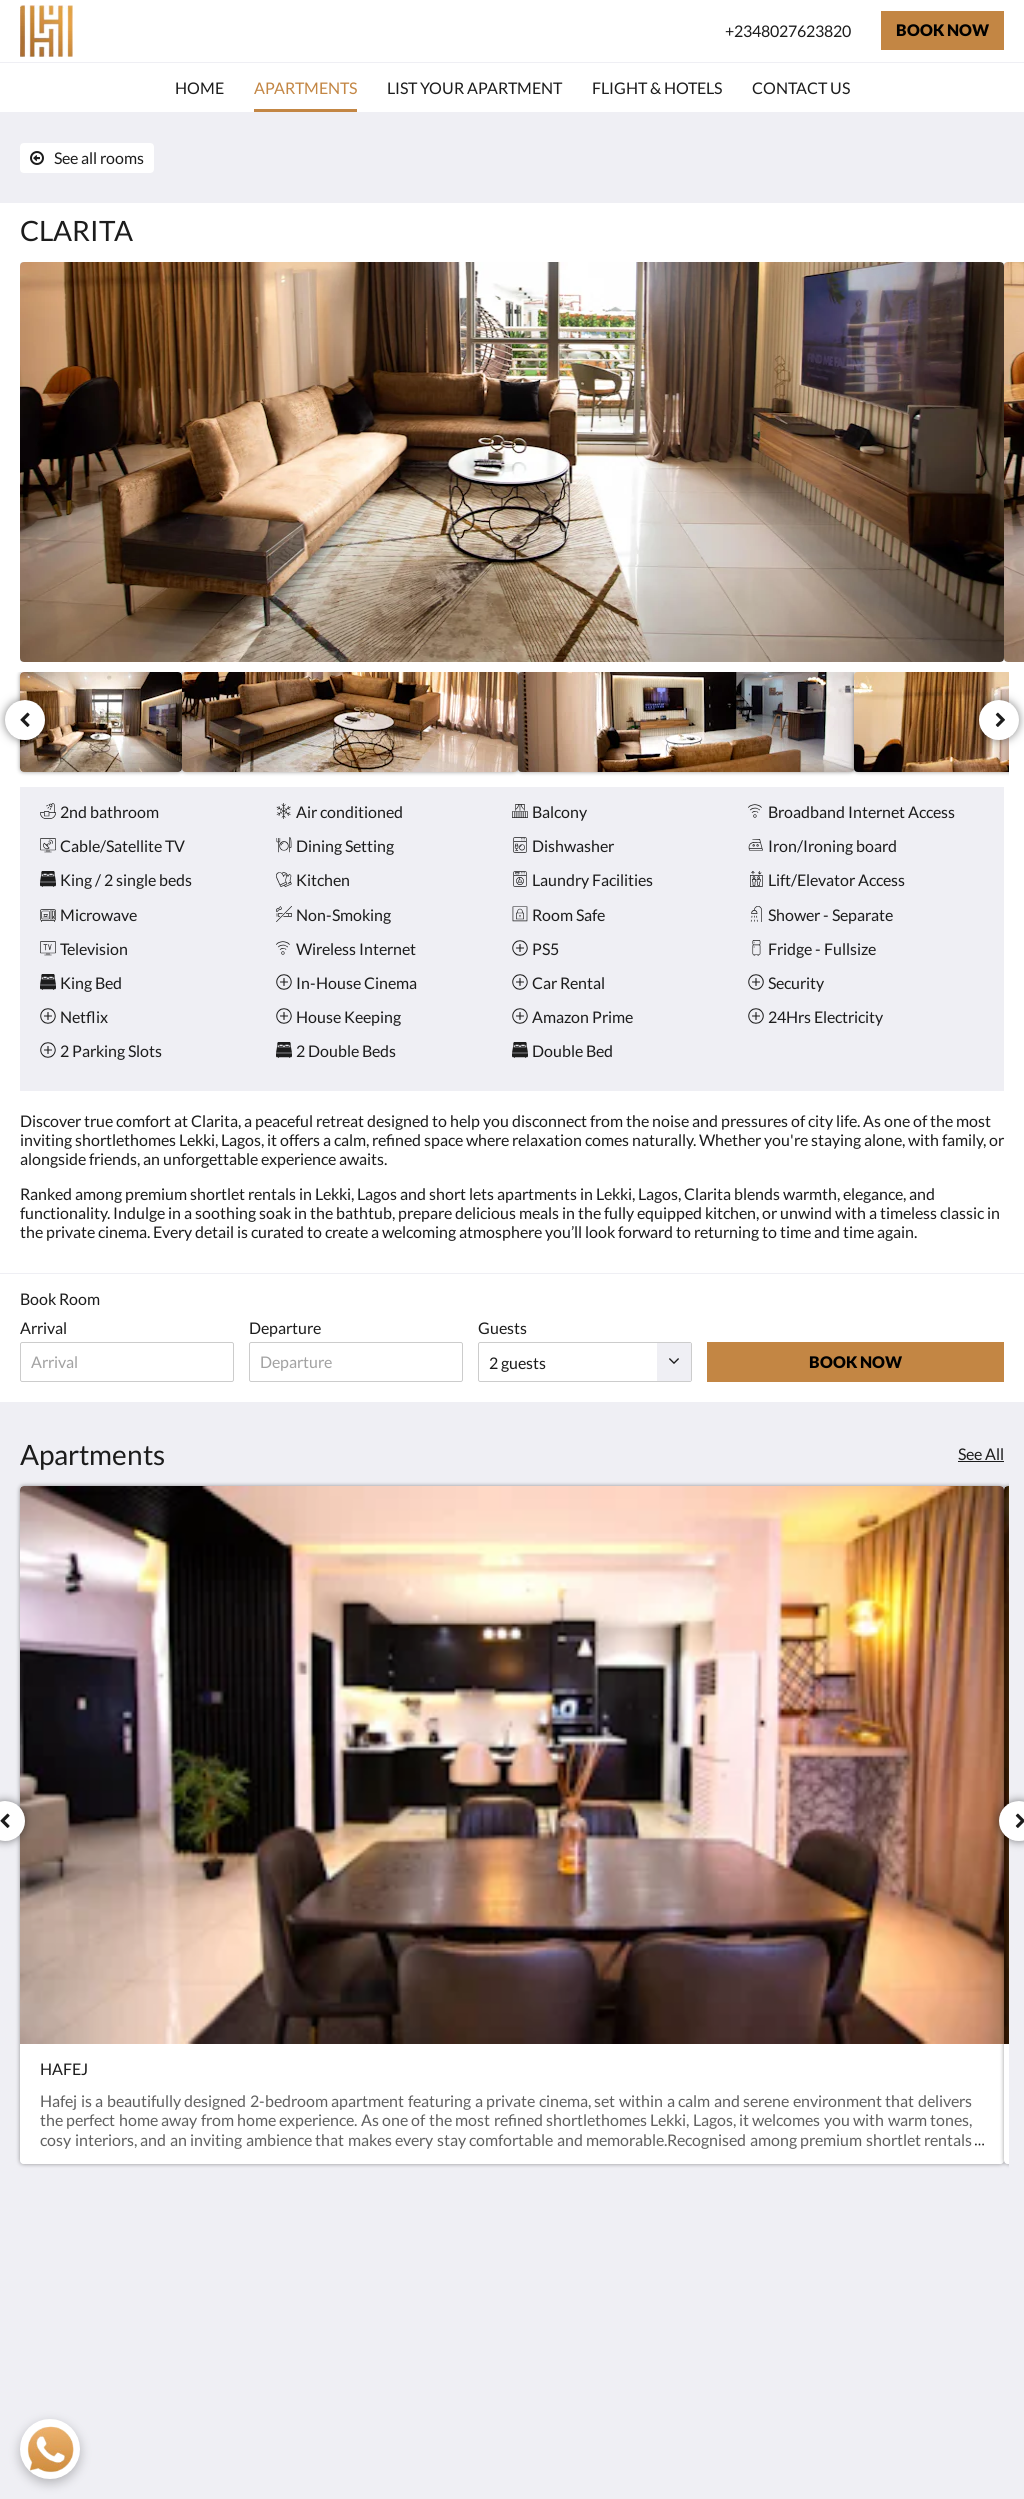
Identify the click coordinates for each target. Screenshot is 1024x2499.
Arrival (43, 1327)
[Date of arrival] (137, 1362)
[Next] (999, 720)
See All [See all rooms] (981, 1453)
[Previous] (25, 720)
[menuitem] (199, 88)
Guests (544, 1327)
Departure (306, 1327)
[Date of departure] (387, 1362)
